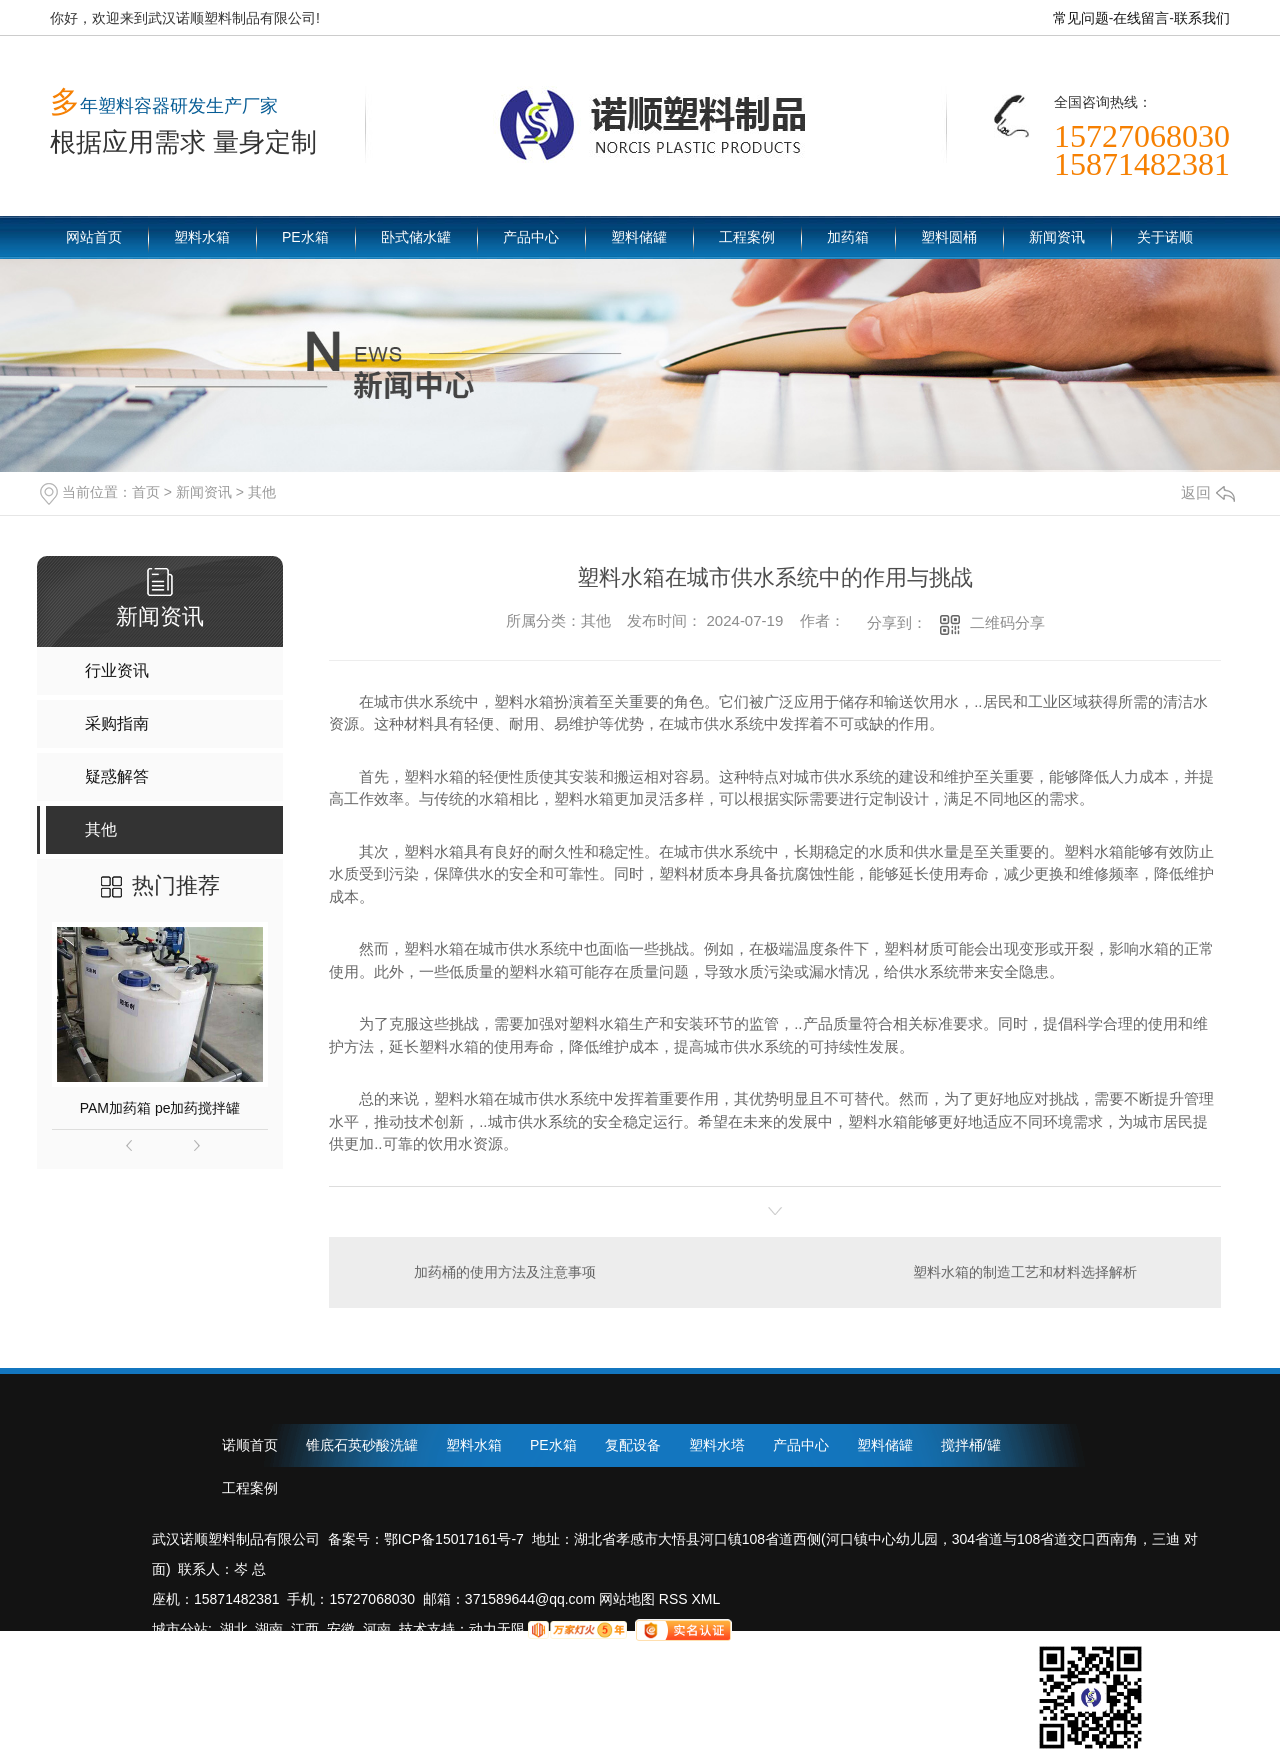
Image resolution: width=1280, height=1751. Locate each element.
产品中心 (531, 237)
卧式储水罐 (416, 237)
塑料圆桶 (949, 237)
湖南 (269, 1629)
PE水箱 (305, 237)
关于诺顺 (1165, 237)
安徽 (341, 1629)
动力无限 (497, 1629)
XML (706, 1599)
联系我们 (1202, 18)
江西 (305, 1629)
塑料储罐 (639, 237)
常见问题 (1081, 18)
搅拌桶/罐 (971, 1445)
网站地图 (625, 1599)
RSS (675, 1599)
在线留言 (1141, 18)
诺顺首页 (250, 1445)
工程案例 (747, 237)
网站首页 (94, 237)
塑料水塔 (717, 1445)
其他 (262, 492)
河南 (377, 1629)
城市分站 (180, 1629)
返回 (1208, 492)
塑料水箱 (202, 237)
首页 (146, 492)
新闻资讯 (1057, 237)
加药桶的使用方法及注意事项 (505, 1272)
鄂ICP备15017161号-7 (454, 1539)
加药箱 (848, 237)
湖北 (234, 1629)
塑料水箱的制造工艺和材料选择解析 (1025, 1272)
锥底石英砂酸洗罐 (362, 1445)
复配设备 (633, 1445)
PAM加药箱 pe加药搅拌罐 (160, 1108)
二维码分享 (1007, 622)
